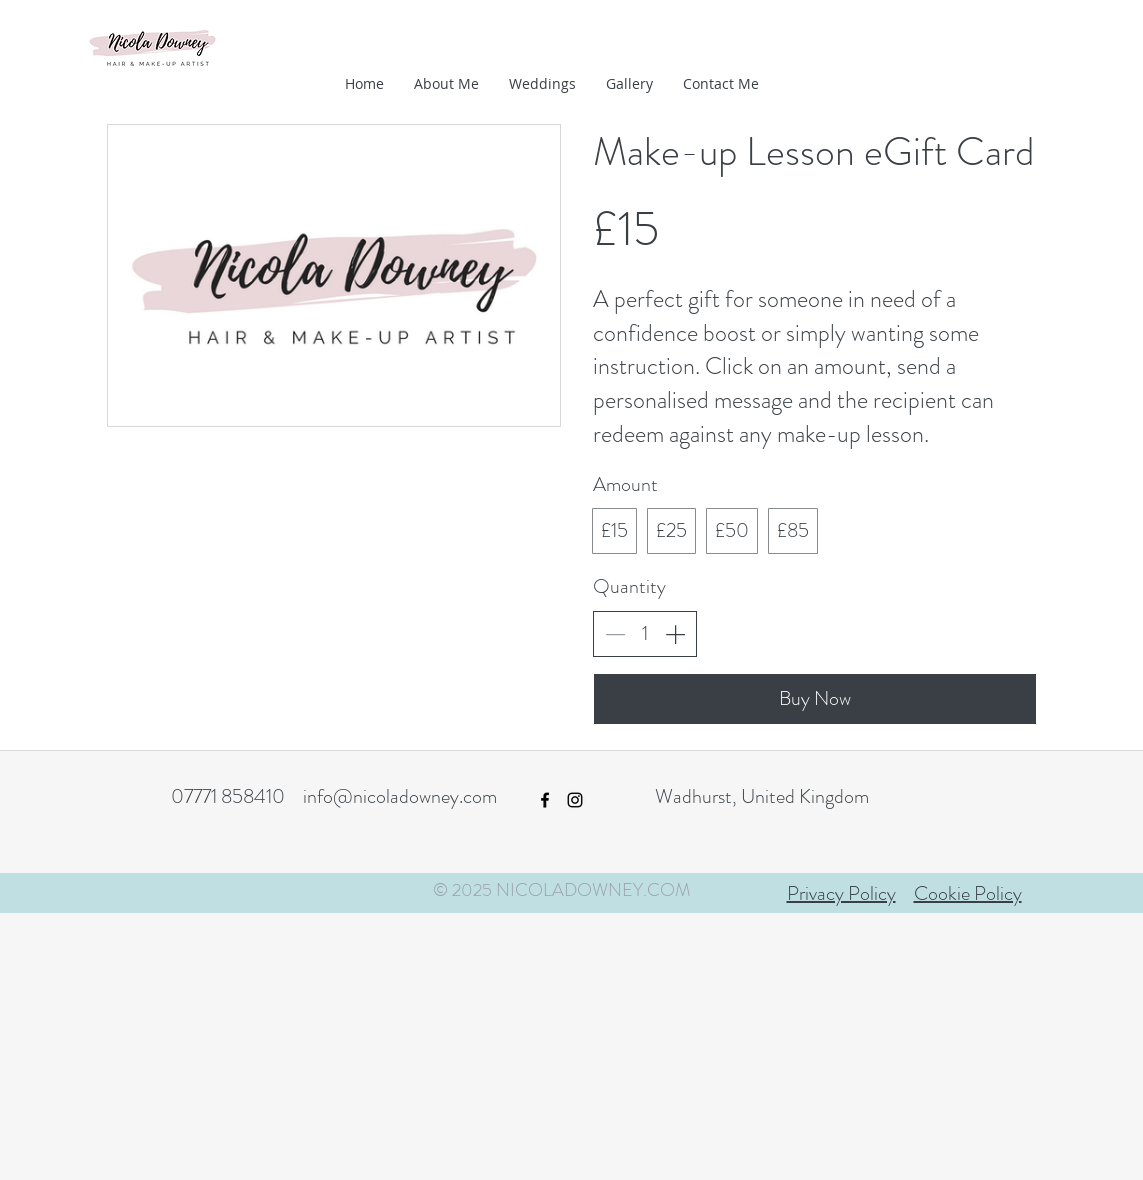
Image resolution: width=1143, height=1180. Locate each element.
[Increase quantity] (675, 634)
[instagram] (575, 800)
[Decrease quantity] (615, 634)
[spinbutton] (645, 634)
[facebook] (545, 800)
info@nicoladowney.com (400, 796)
